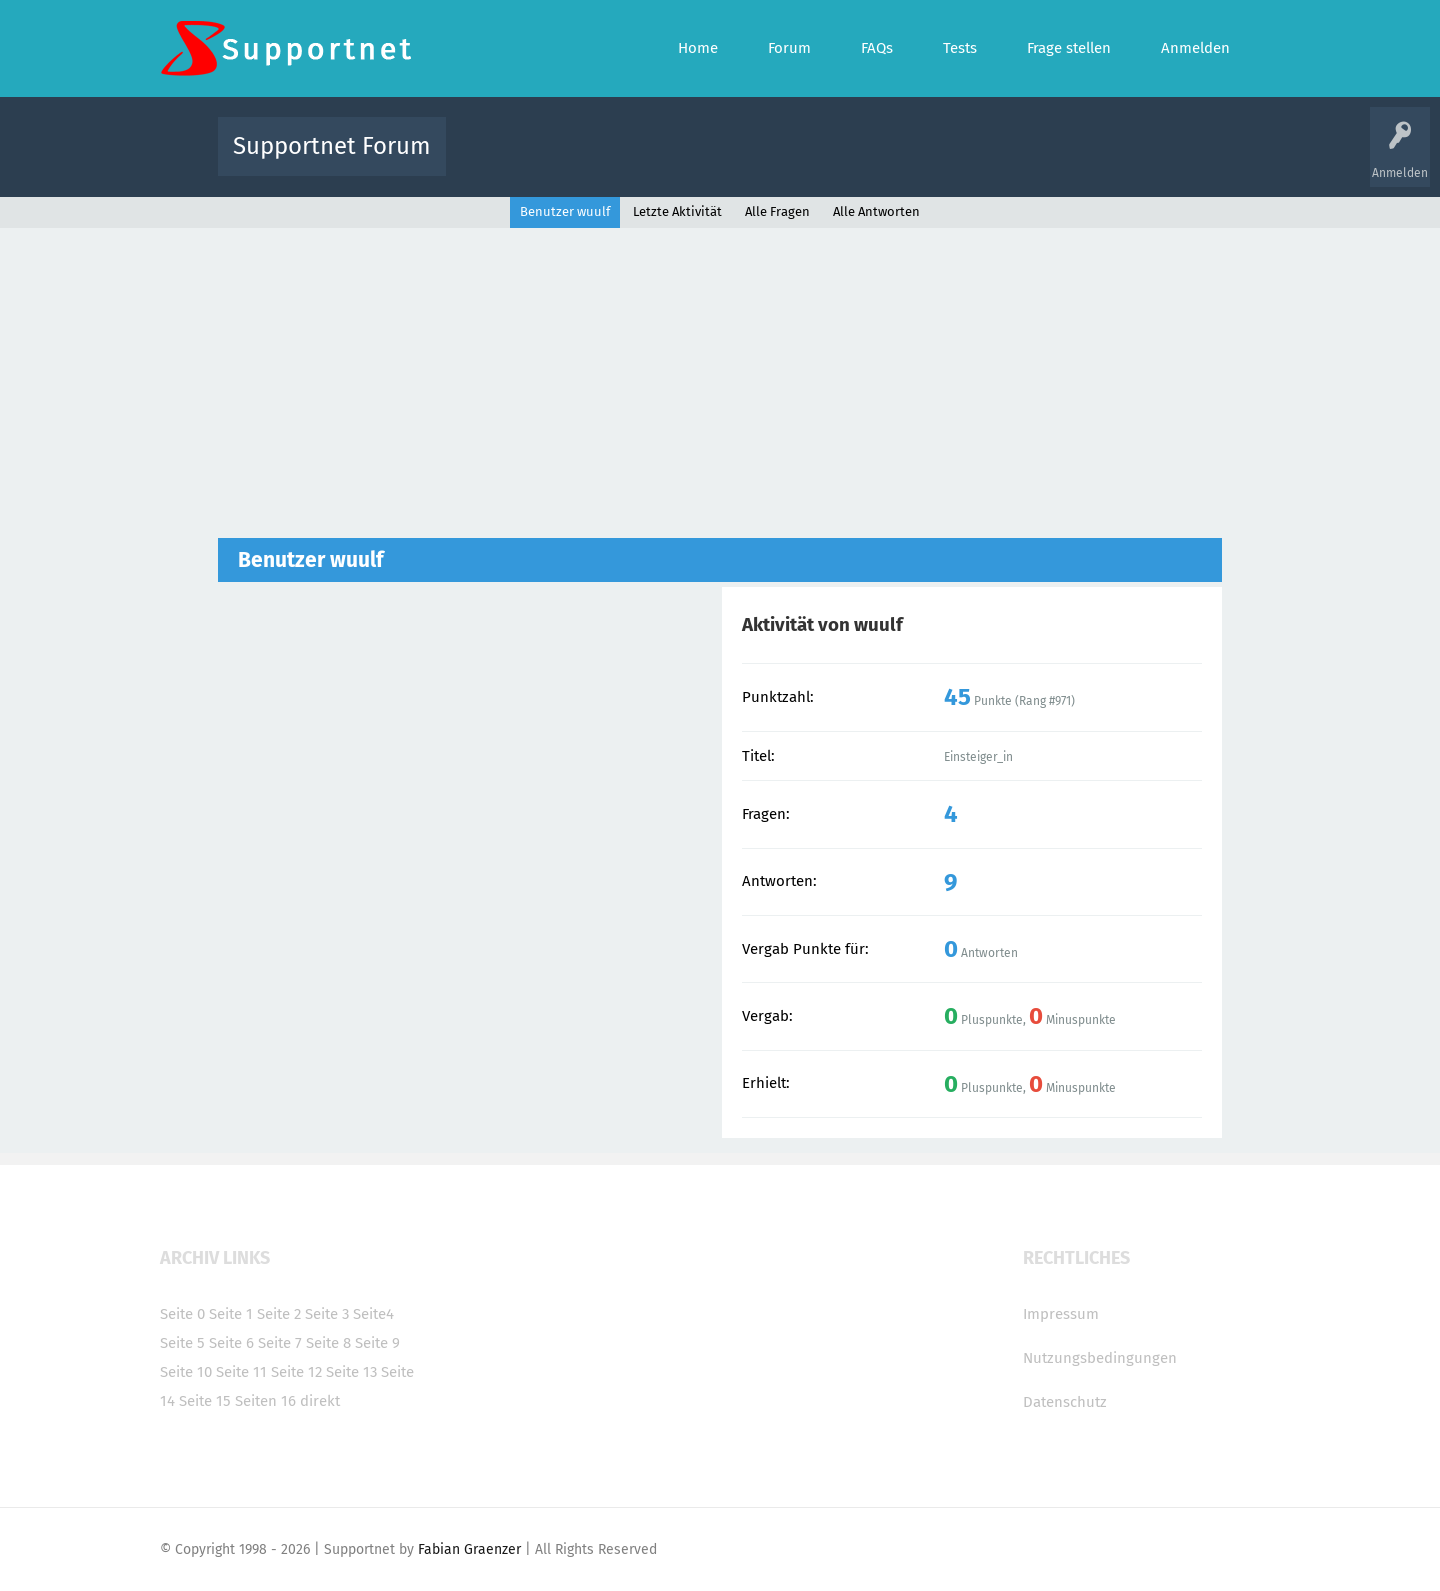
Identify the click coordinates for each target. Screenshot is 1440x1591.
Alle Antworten (876, 211)
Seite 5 (182, 1343)
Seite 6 (231, 1343)
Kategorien (898, 160)
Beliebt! (663, 160)
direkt (320, 1401)
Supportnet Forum (332, 146)
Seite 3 (327, 1314)
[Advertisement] (720, 378)
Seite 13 (351, 1372)
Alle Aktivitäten (502, 160)
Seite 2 (279, 1314)
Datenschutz (1065, 1402)
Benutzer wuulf (565, 211)
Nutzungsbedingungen (1100, 1358)
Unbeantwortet (745, 160)
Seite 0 (182, 1314)
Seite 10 (186, 1372)
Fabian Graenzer (469, 1549)
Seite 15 (205, 1401)
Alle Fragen (593, 160)
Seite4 (373, 1314)
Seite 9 (377, 1343)
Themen (828, 160)
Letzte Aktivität (677, 211)
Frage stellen (1047, 160)
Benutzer (970, 160)
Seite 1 (231, 1314)
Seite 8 (328, 1343)
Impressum (1061, 1314)
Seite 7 (280, 1343)
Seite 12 (296, 1372)
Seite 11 (241, 1372)
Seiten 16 (265, 1401)
